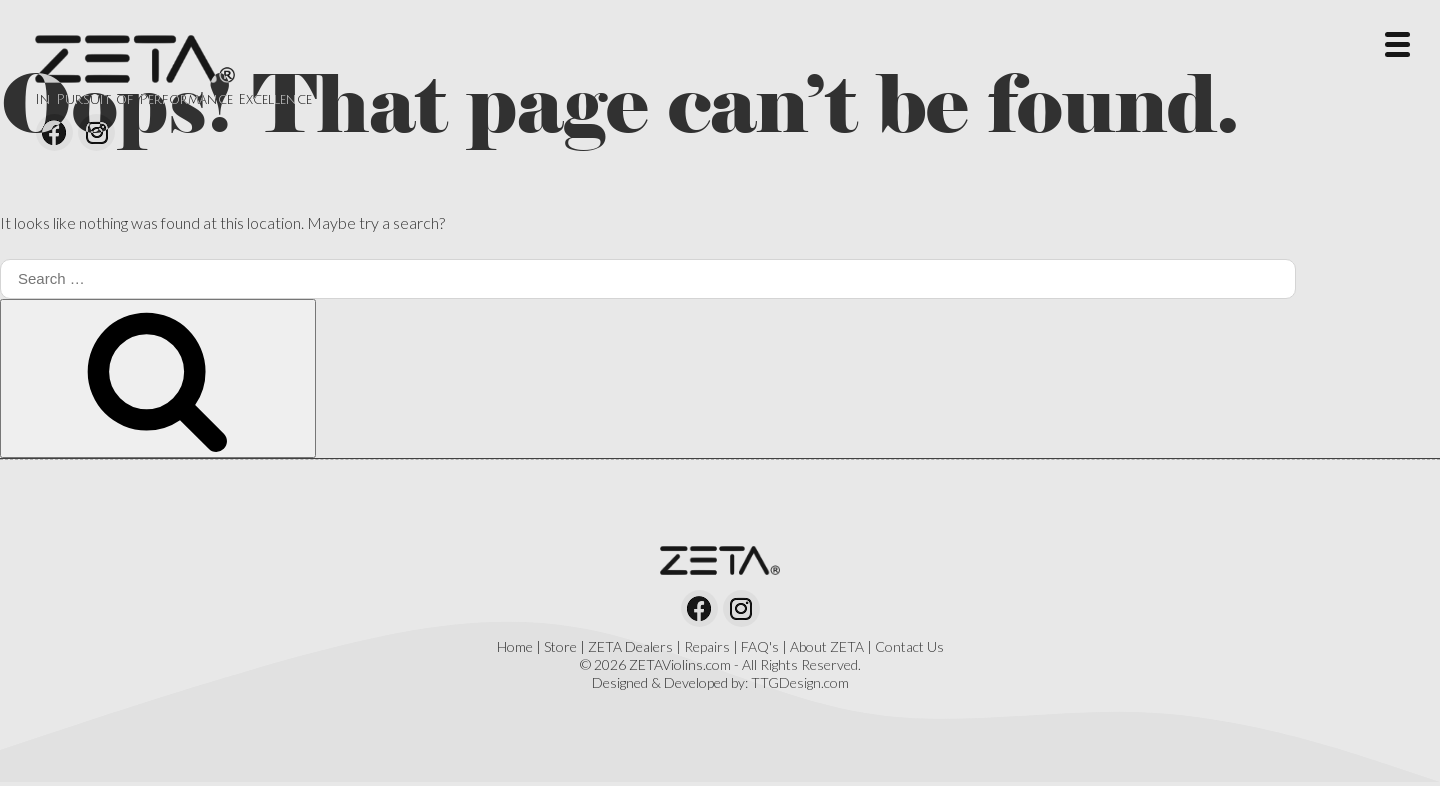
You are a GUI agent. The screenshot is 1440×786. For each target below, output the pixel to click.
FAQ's (760, 646)
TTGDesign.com (800, 682)
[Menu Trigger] (1397, 42)
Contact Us (909, 646)
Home (515, 646)
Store (560, 646)
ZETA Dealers (630, 646)
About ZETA (827, 646)
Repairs (707, 646)
